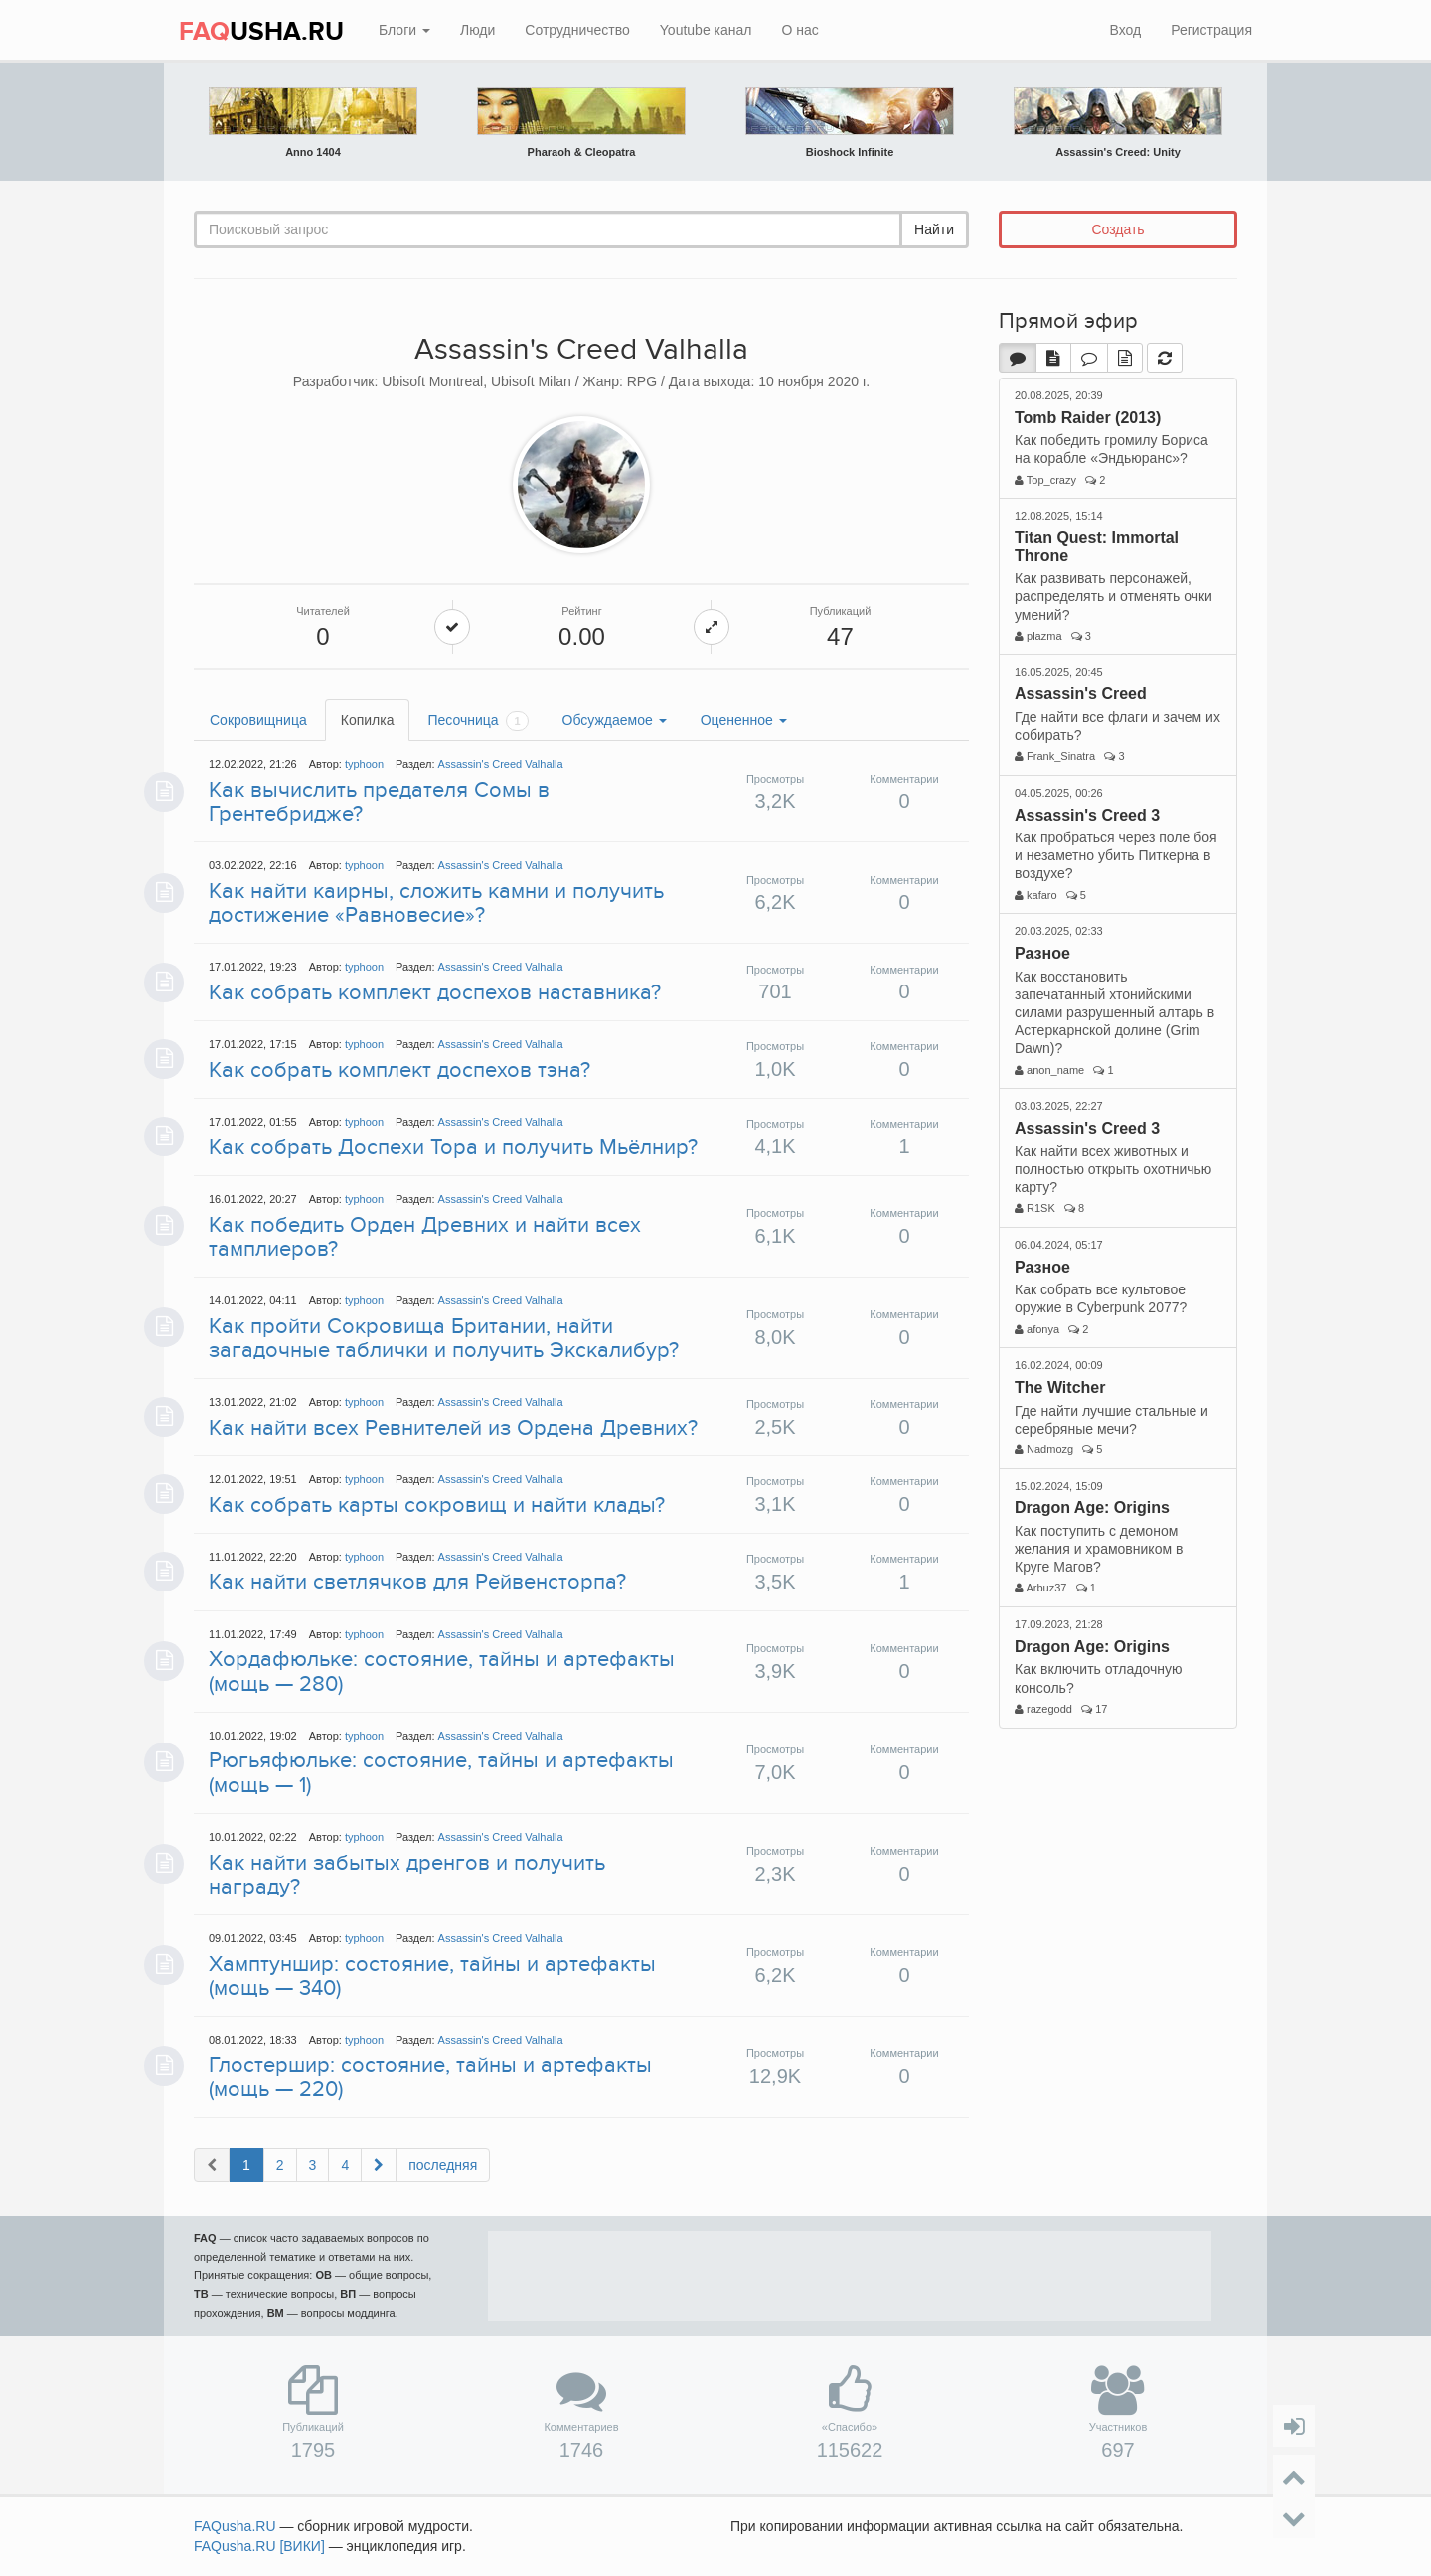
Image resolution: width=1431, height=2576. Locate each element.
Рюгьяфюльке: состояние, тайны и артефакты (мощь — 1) (441, 1772)
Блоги (404, 30)
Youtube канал (706, 30)
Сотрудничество (577, 30)
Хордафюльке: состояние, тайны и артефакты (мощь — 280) (442, 1671)
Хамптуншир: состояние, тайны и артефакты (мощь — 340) (432, 1976)
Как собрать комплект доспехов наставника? (435, 992)
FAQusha (235, 2526)
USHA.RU (261, 32)
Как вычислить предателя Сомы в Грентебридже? (379, 802)
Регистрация (1211, 30)
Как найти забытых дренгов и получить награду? (407, 1874)
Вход (1125, 30)
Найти (934, 229)
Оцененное (744, 720)
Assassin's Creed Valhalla (500, 764)
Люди (477, 30)
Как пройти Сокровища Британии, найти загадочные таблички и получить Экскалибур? (444, 1338)
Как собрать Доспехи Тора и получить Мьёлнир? (453, 1147)
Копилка (368, 720)
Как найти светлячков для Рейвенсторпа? (417, 1581)
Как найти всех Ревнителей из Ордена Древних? (453, 1427)
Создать (1117, 229)
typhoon (364, 764)
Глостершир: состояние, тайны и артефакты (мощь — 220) (430, 2077)
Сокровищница (258, 720)
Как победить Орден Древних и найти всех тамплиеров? (425, 1237)
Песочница (477, 721)
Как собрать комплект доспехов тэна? (399, 1070)
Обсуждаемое (614, 720)
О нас (799, 30)
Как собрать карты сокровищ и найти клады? (437, 1505)
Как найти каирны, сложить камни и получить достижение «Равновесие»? (436, 903)
